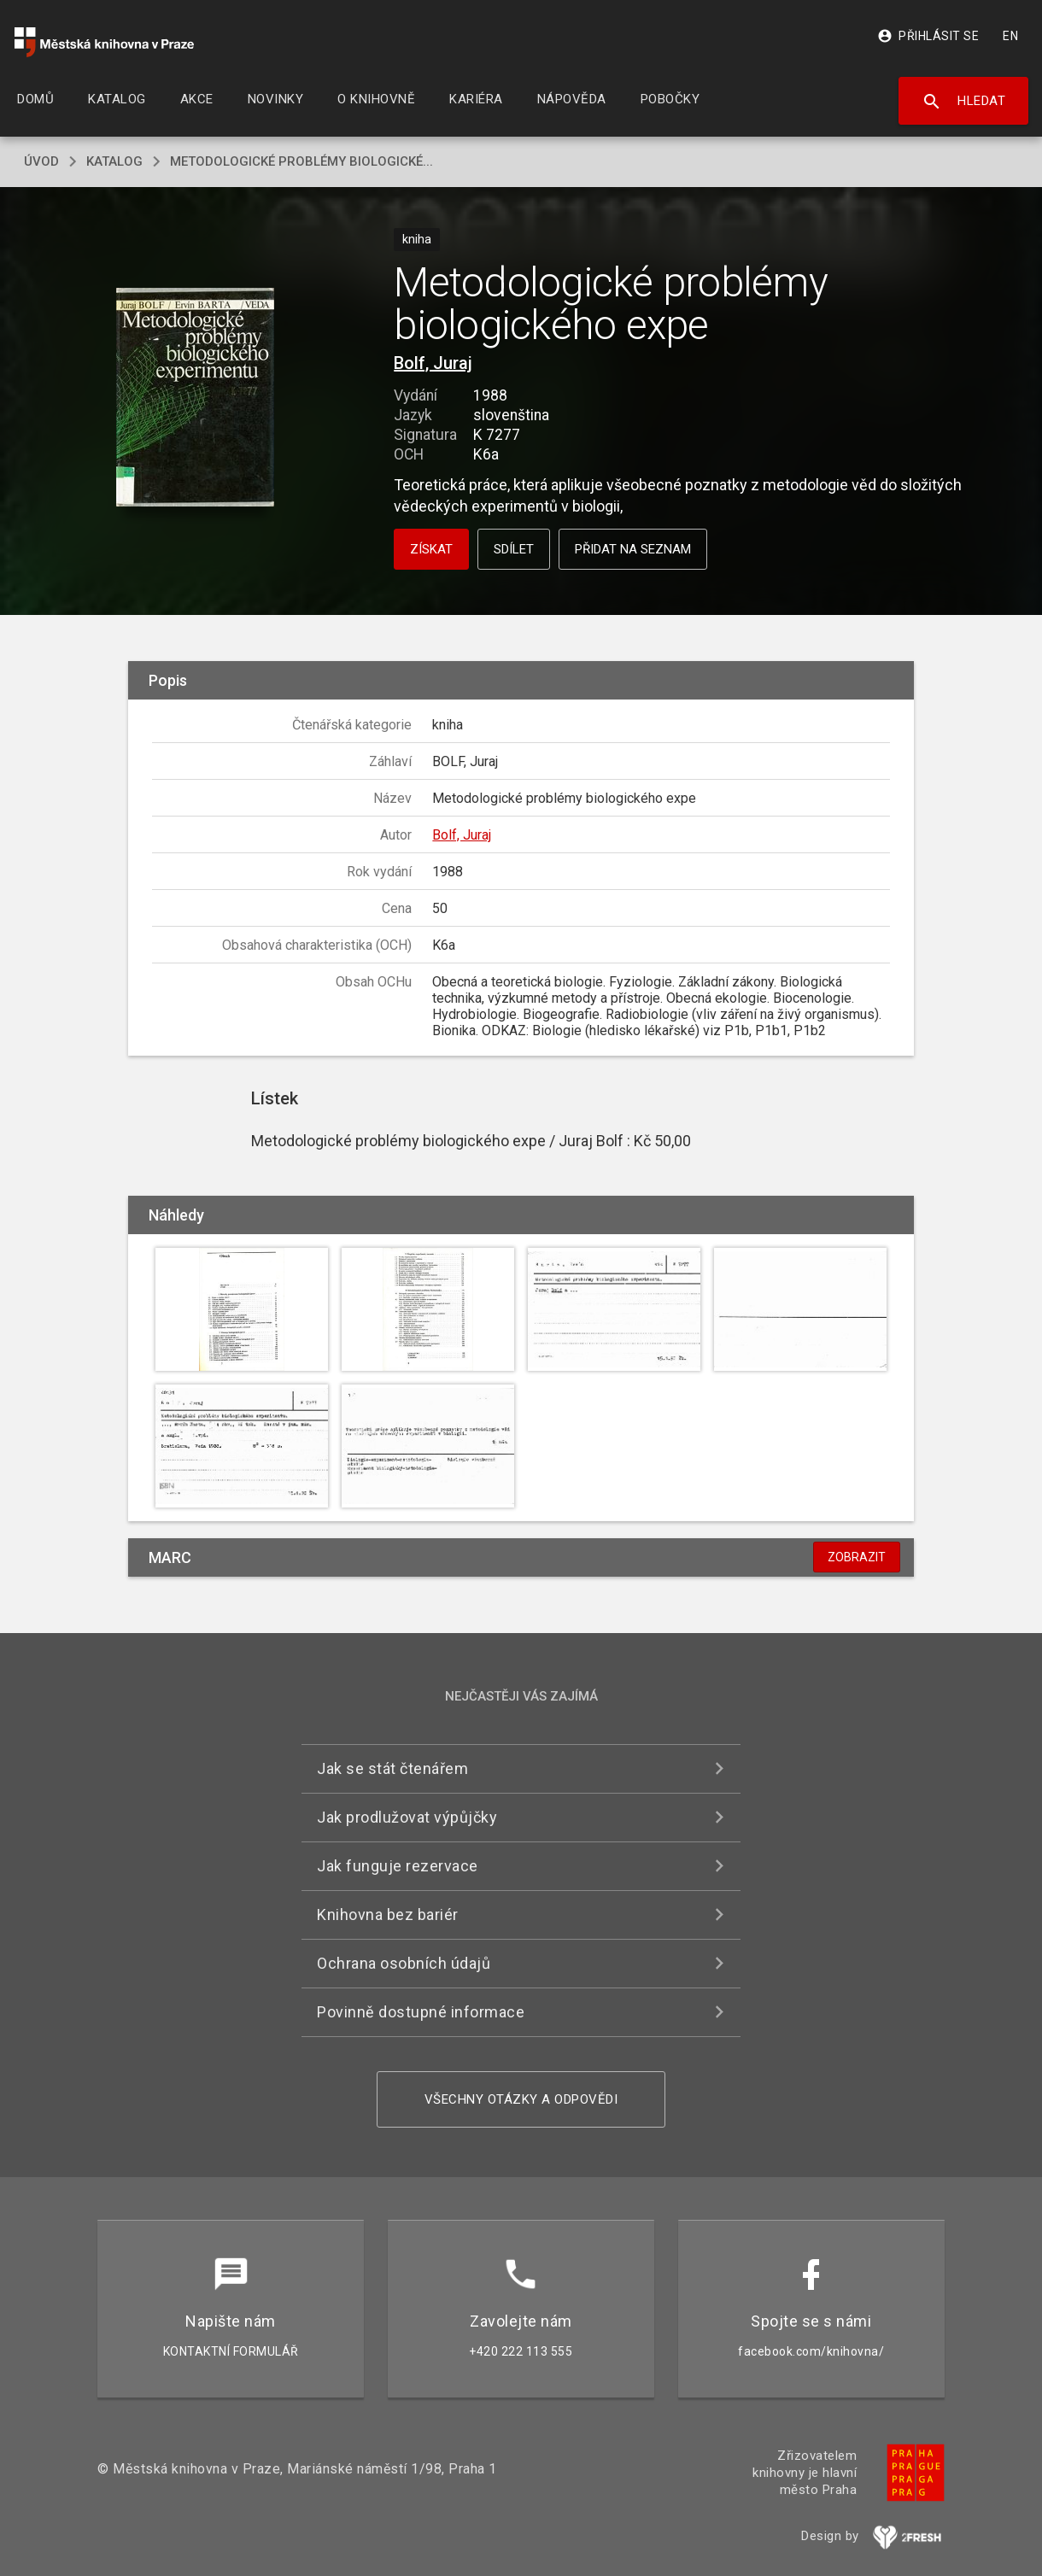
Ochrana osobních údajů (403, 1963)
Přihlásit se (928, 36)
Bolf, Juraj (433, 363)
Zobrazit (857, 1557)
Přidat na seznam (633, 549)
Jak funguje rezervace (397, 1866)
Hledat (964, 101)
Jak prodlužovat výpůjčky (407, 1817)
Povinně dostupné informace (420, 2012)
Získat (431, 549)
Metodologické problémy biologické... (301, 161)
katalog (114, 161)
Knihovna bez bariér (388, 1914)
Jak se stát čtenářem (392, 1768)
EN (1010, 36)
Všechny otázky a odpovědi (521, 2099)
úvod (41, 161)
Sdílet (514, 549)
